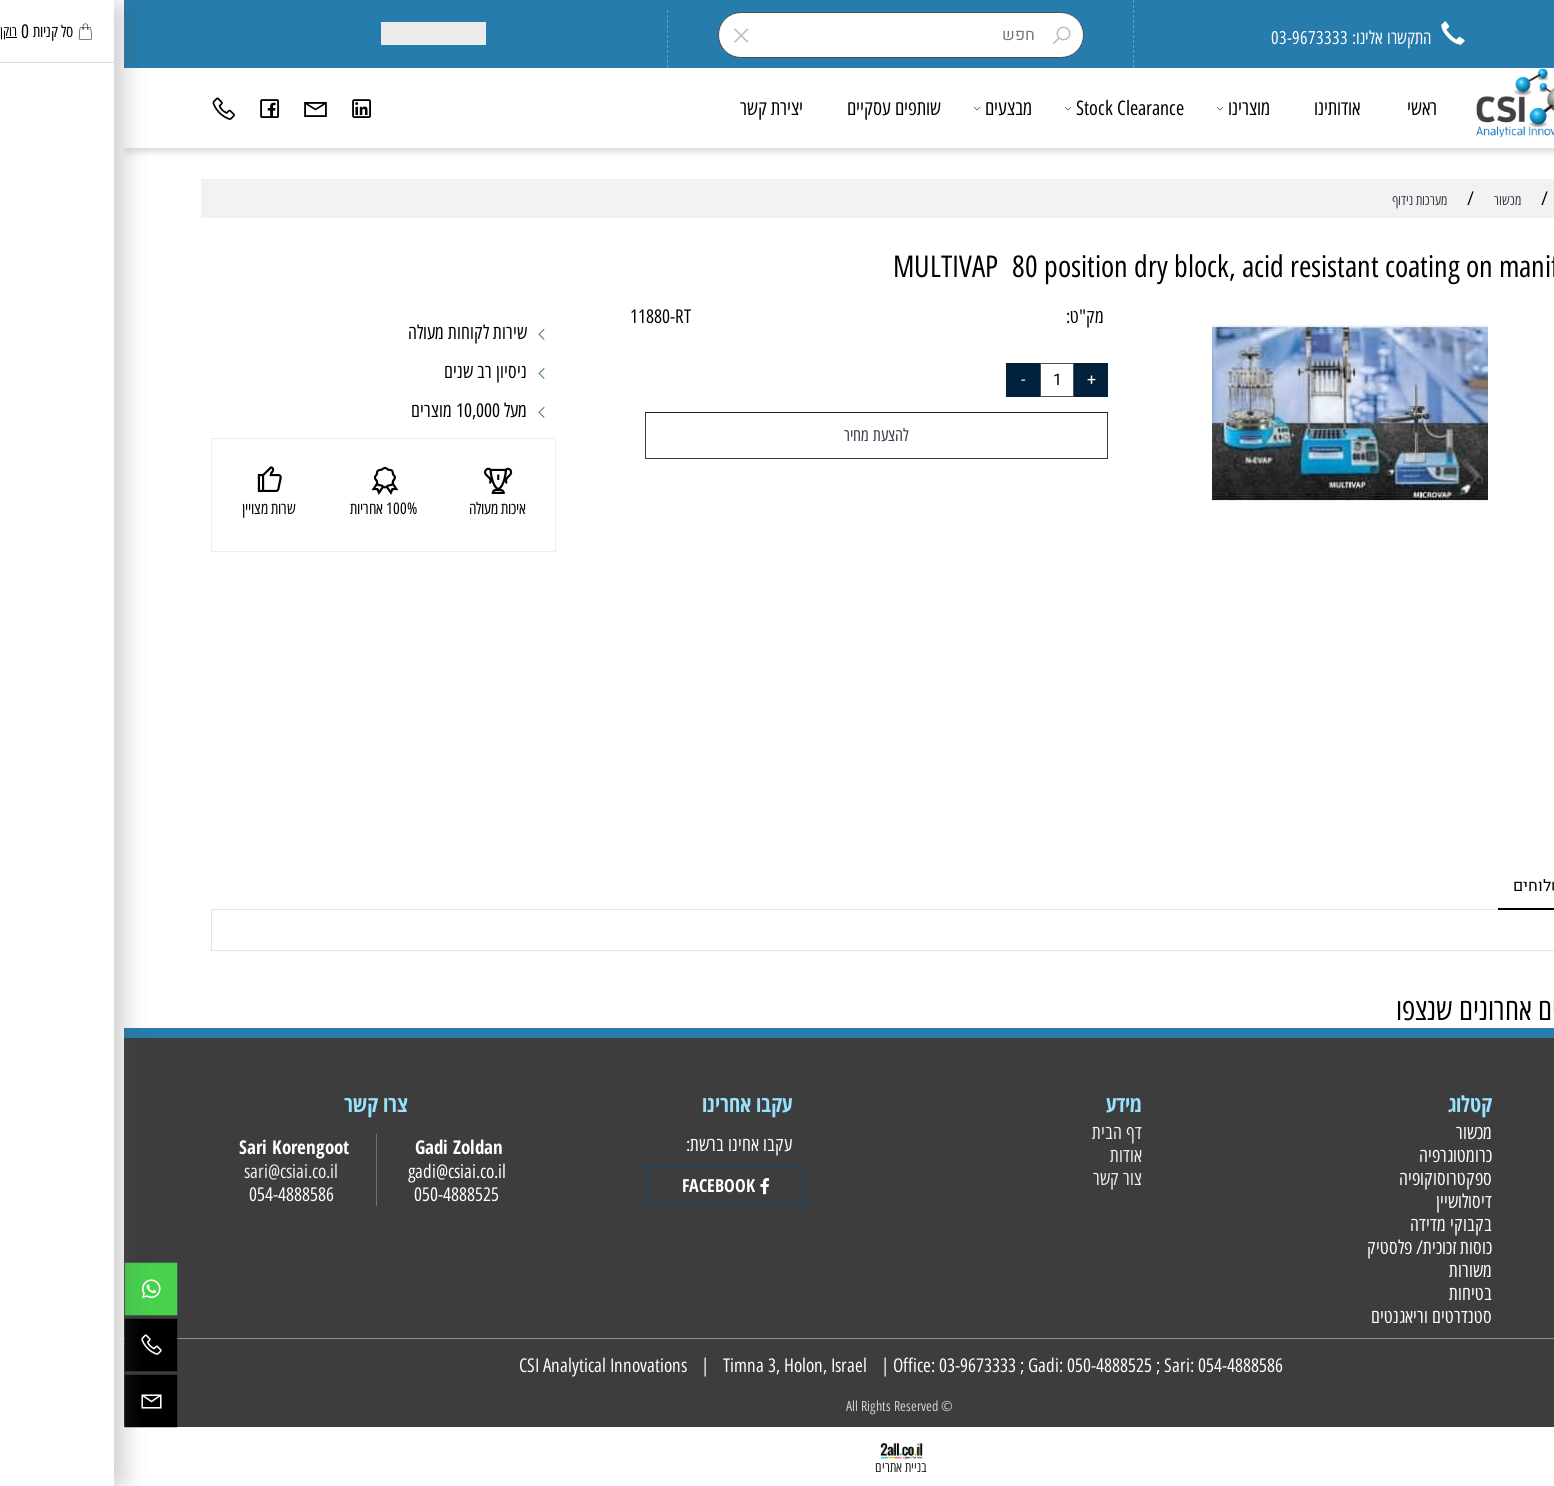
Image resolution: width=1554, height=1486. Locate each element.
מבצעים (879, 108)
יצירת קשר (647, 108)
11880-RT (534, 316)
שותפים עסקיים (770, 108)
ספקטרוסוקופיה (1319, 1178)
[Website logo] (1407, 103)
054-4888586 (1116, 1365)
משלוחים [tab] (1419, 886)
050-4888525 (985, 1365)
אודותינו (1213, 108)
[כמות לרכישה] (933, 380)
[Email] (192, 108)
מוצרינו (1120, 108)
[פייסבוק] (146, 108)
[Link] (238, 108)
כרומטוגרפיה (1329, 1155)
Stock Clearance (1001, 108)
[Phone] (100, 108)
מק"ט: (961, 316)
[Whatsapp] (27, 1294)
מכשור (1347, 1132)
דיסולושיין (1337, 1201)
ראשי (1298, 108)
